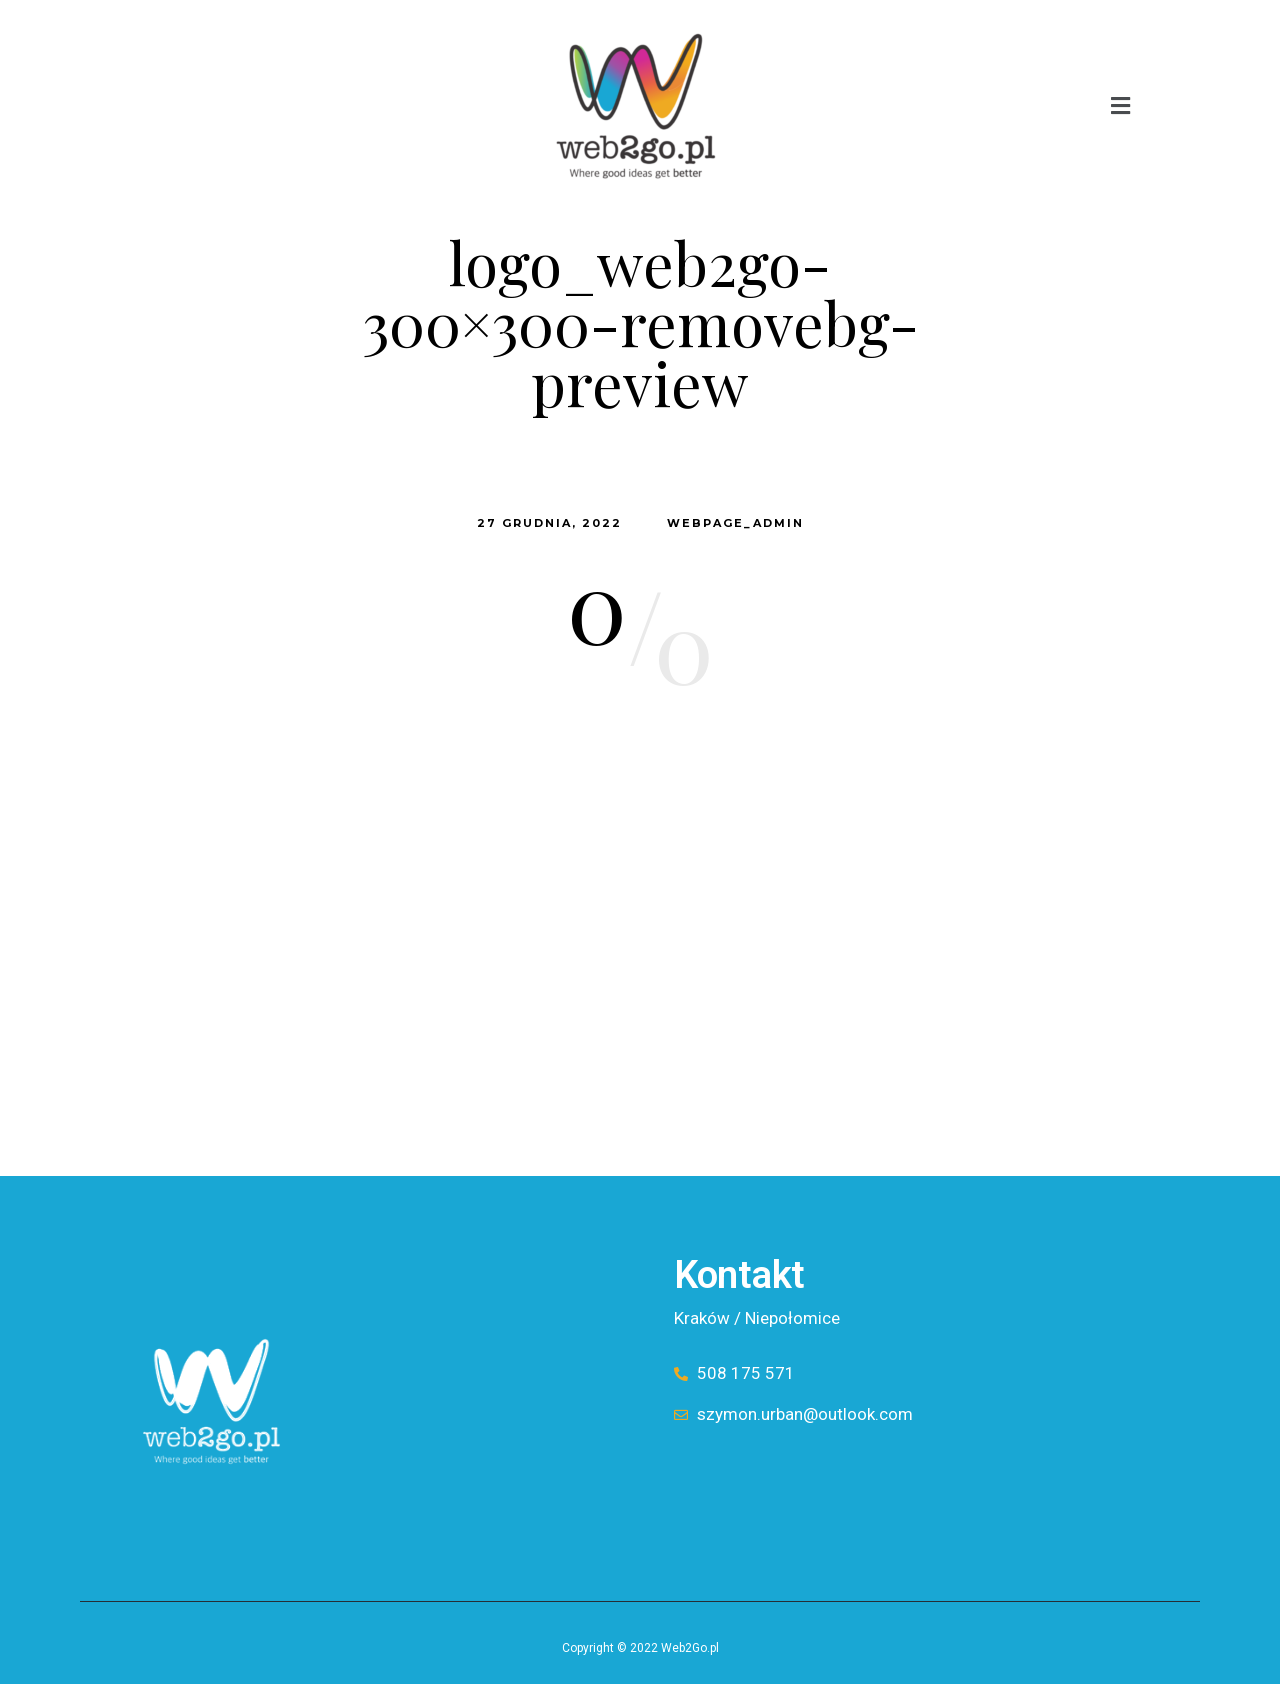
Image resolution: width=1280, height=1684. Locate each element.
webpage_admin (735, 523)
